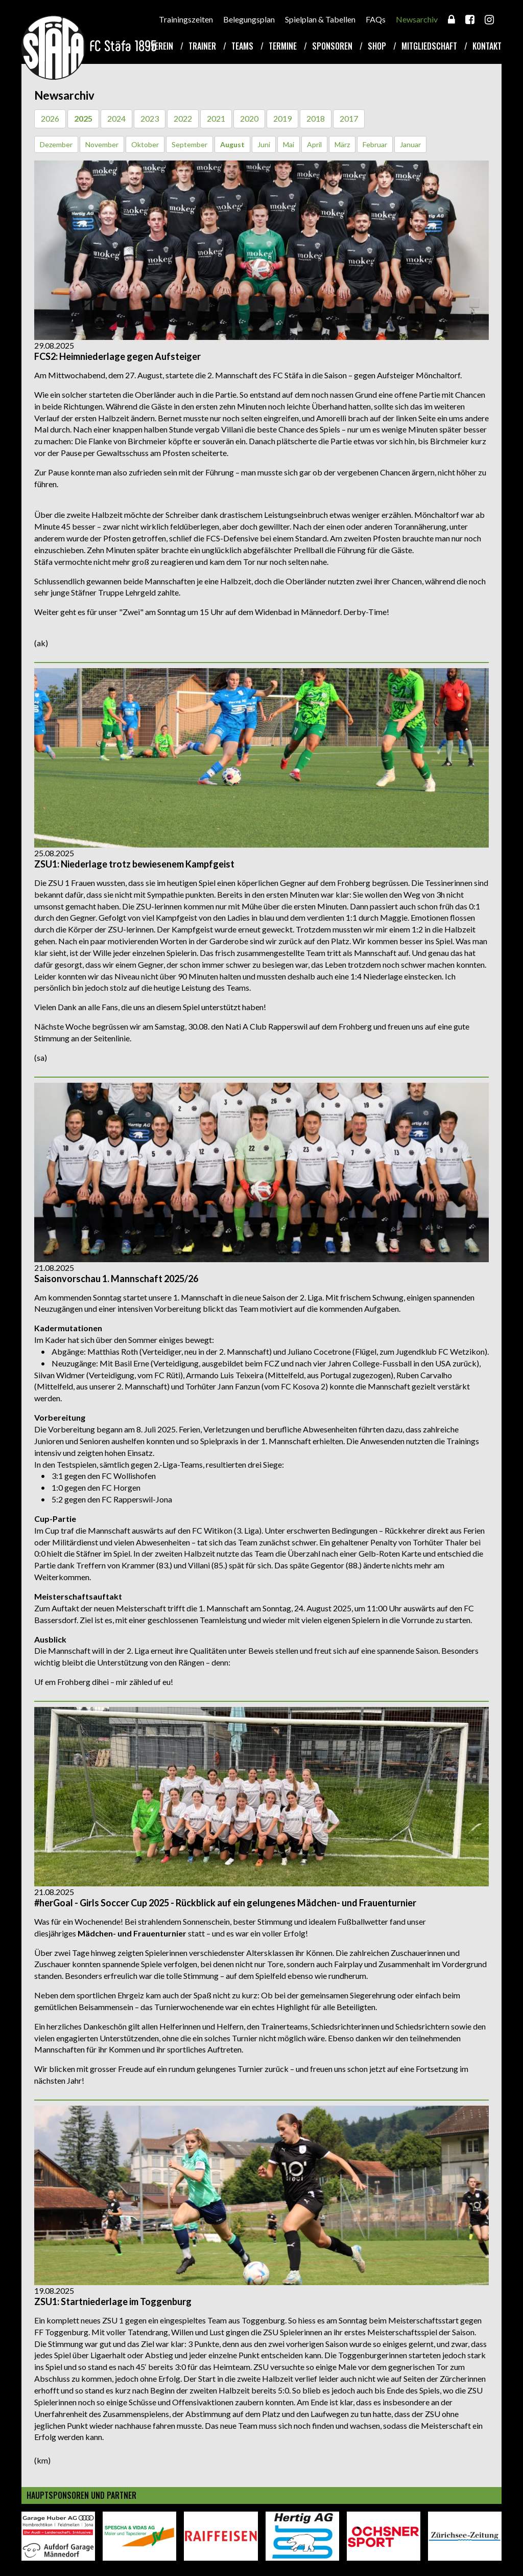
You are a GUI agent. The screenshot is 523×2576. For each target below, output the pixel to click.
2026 (50, 118)
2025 (83, 118)
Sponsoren (332, 46)
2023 (149, 118)
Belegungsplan (249, 19)
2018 (315, 118)
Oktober (145, 144)
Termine (283, 46)
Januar (410, 144)
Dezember (56, 144)
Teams (242, 46)
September (189, 144)
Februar (375, 144)
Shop (377, 46)
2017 (349, 118)
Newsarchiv (417, 19)
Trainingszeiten (186, 19)
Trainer (202, 46)
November (101, 144)
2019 (282, 118)
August (232, 144)
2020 (249, 118)
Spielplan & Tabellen (320, 19)
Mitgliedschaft (429, 46)
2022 (183, 118)
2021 (216, 118)
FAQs (376, 19)
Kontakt (487, 46)
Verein (162, 46)
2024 (116, 118)
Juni (263, 144)
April (314, 144)
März (342, 144)
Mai (288, 144)
